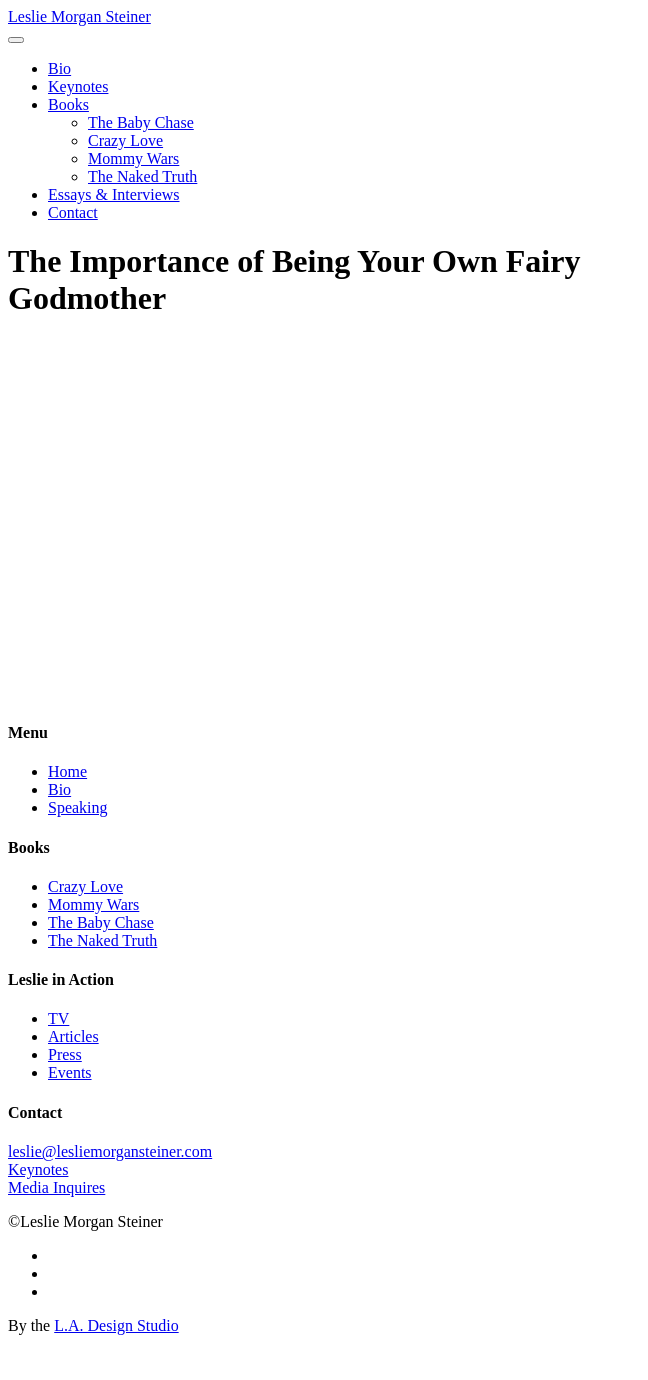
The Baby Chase (141, 122)
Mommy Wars (133, 158)
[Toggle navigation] (16, 40)
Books (68, 104)
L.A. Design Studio (116, 1325)
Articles (73, 1036)
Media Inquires (56, 1187)
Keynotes (78, 86)
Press (65, 1054)
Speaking (78, 807)
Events (70, 1072)
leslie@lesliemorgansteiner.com (110, 1151)
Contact (73, 212)
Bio (59, 68)
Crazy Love (125, 140)
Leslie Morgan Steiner (79, 16)
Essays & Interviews (114, 194)
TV (58, 1018)
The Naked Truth (142, 176)
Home (67, 771)
